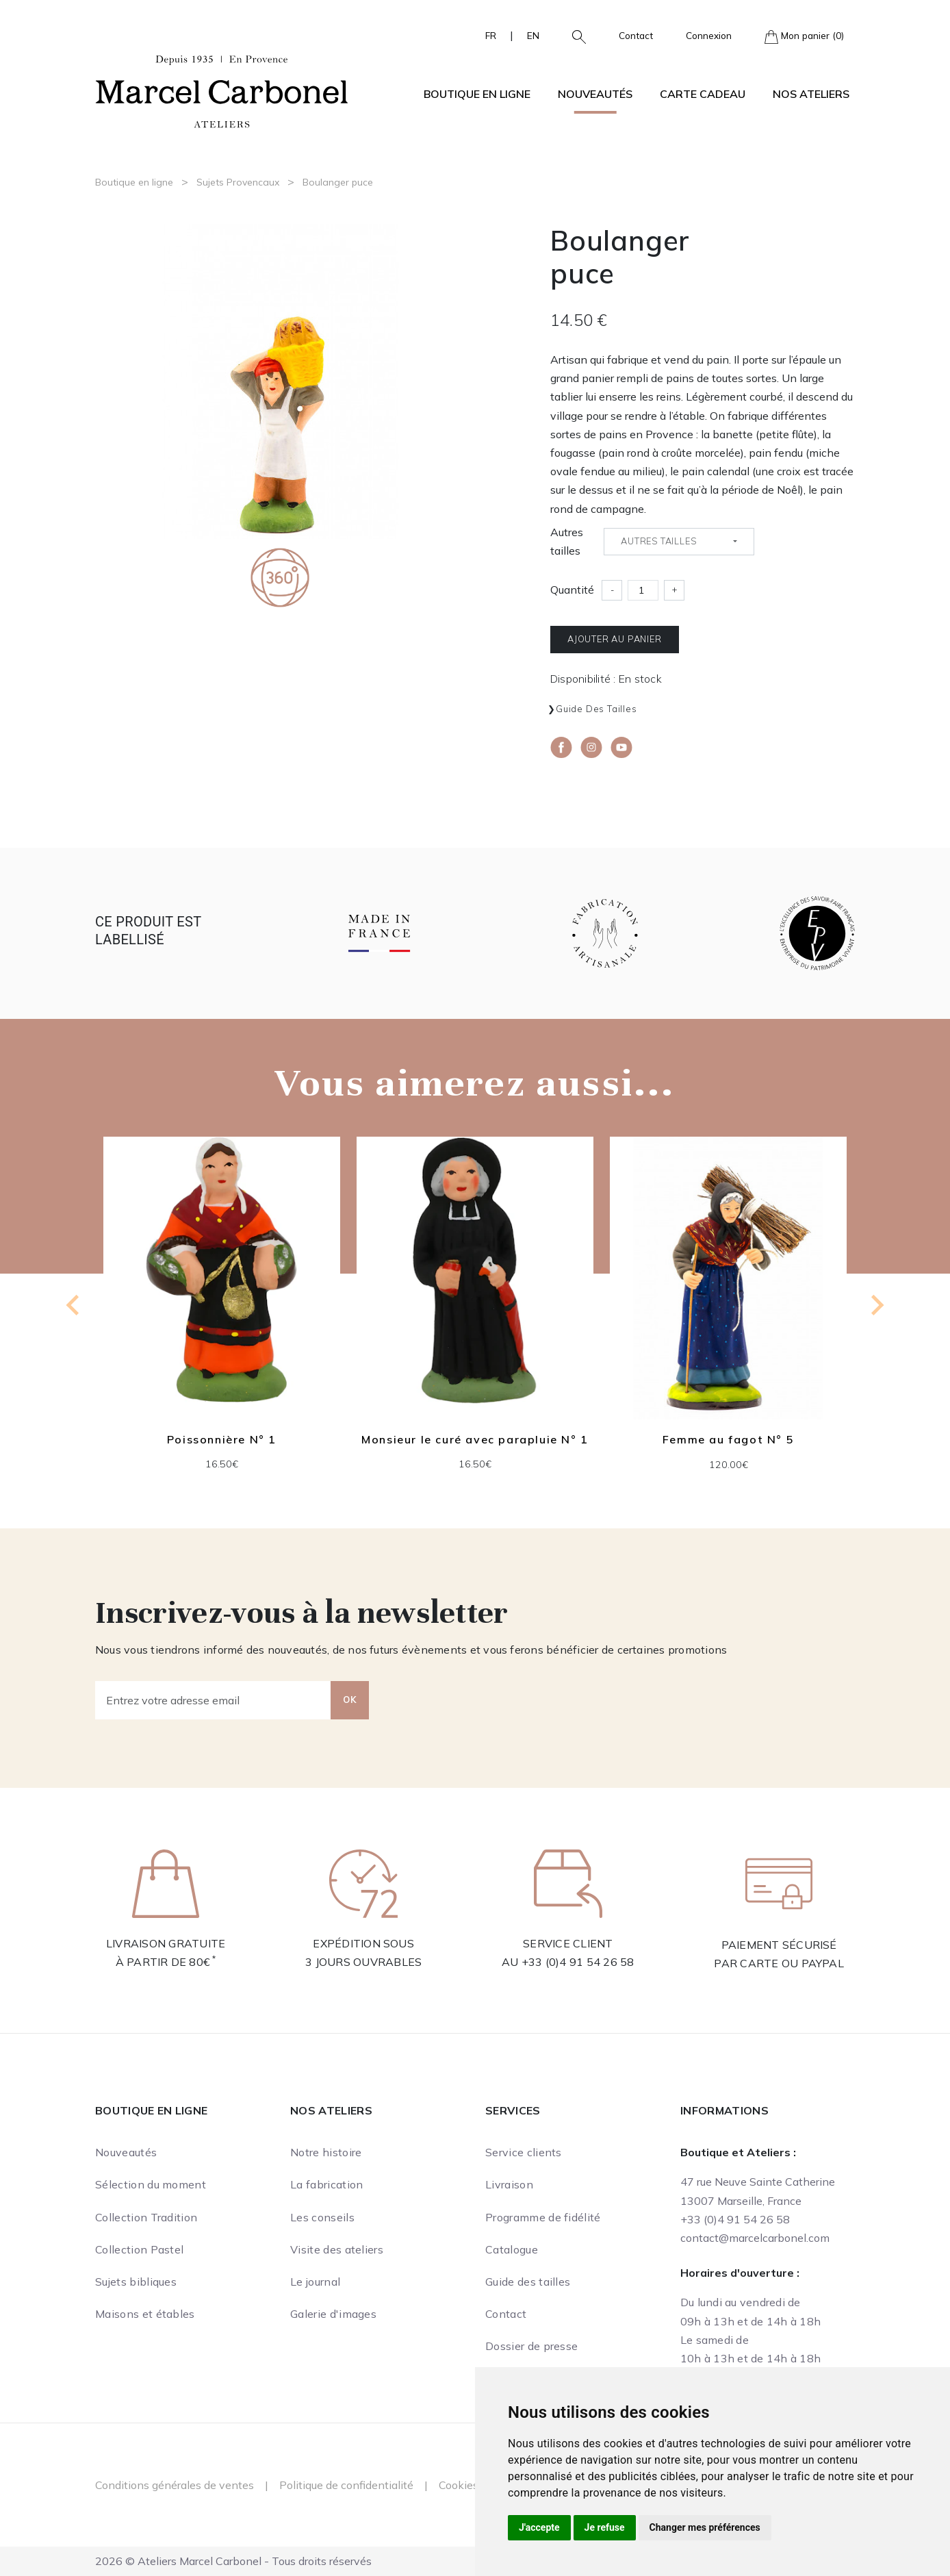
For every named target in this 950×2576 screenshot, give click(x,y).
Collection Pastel (139, 2249)
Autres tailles (566, 541)
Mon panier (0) (804, 36)
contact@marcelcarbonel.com (755, 2238)
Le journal (315, 2281)
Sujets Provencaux (237, 182)
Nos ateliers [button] (811, 94)
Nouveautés (595, 94)
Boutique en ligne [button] (477, 94)
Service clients (523, 2152)
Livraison (509, 2184)
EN (533, 35)
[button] (573, 35)
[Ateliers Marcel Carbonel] (221, 90)
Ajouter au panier (614, 638)
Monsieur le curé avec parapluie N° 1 (475, 1439)
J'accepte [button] (539, 2527)
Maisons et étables (145, 2314)
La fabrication (326, 2184)
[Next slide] (876, 1305)
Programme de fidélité (543, 2217)
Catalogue (511, 2249)
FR (490, 35)
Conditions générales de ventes (174, 2485)
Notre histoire (325, 2152)
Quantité (572, 589)
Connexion (709, 35)
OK (350, 1699)
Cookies (458, 2485)
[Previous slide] (74, 1305)
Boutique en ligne (134, 182)
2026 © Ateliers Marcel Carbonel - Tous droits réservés (233, 2561)
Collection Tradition (146, 2217)
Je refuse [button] (605, 2527)
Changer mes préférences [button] (705, 2527)
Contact (636, 35)
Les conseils (322, 2217)
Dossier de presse (531, 2346)
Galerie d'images (333, 2314)
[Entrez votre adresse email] (213, 1700)
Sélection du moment (150, 2184)
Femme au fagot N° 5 (728, 1440)
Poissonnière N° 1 (222, 1439)
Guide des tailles (596, 708)
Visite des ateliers (336, 2249)
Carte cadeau (702, 94)
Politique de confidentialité (346, 2485)
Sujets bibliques (136, 2281)
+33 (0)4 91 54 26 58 (578, 1962)
